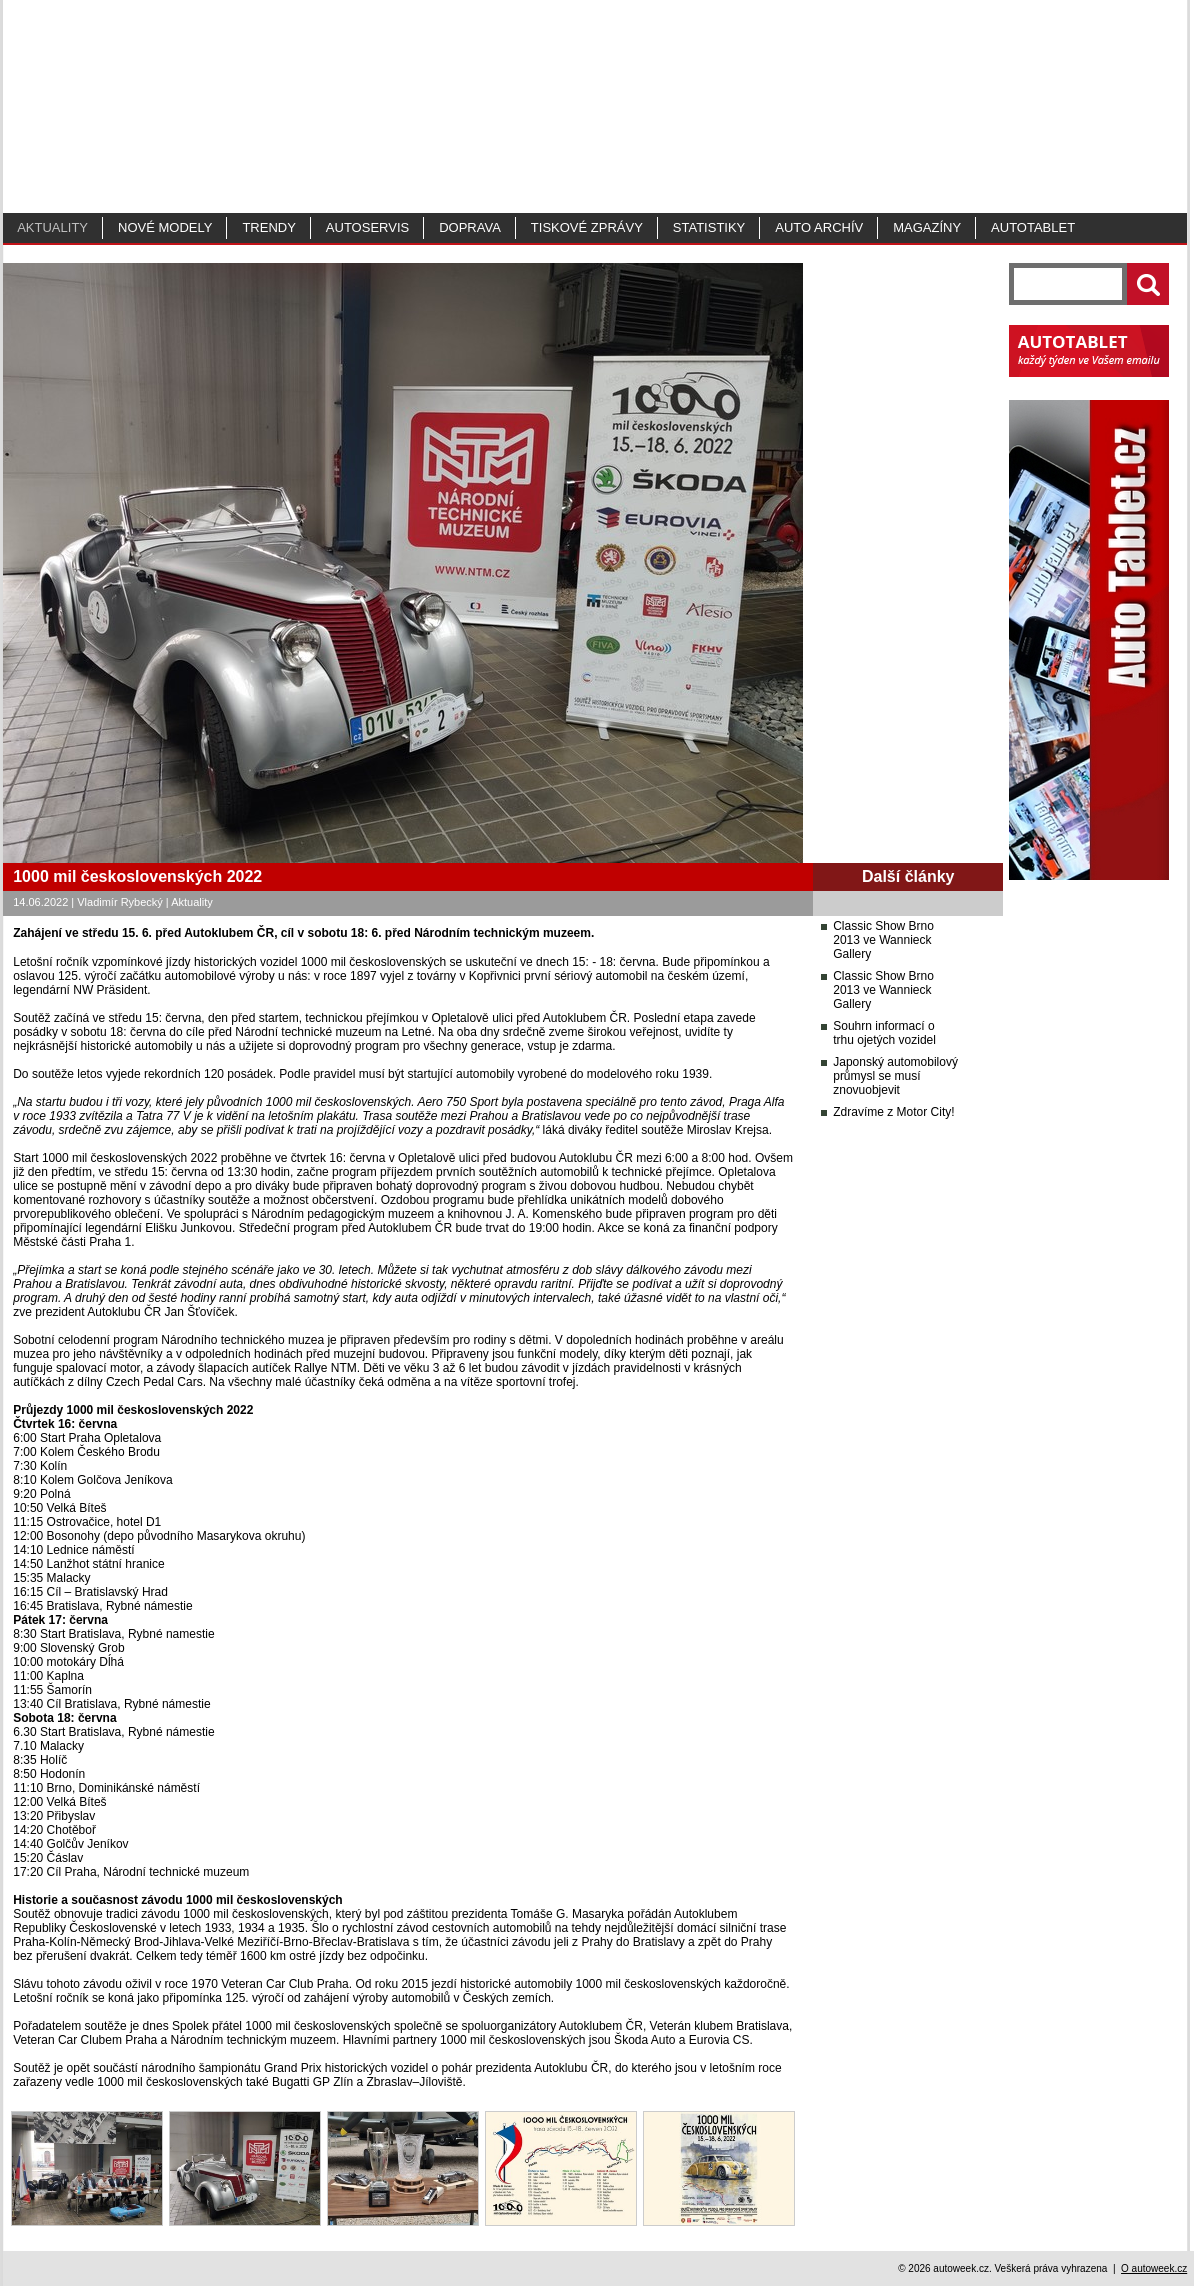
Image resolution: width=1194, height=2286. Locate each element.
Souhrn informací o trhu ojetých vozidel (884, 1033)
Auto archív (819, 227)
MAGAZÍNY (927, 227)
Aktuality (52, 227)
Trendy (268, 227)
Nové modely (165, 227)
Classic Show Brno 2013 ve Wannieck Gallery (883, 940)
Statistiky (709, 227)
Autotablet (1033, 227)
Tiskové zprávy (587, 227)
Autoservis (367, 227)
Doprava (470, 227)
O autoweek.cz (1154, 2268)
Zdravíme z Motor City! (893, 1112)
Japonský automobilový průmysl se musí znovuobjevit (895, 1076)
